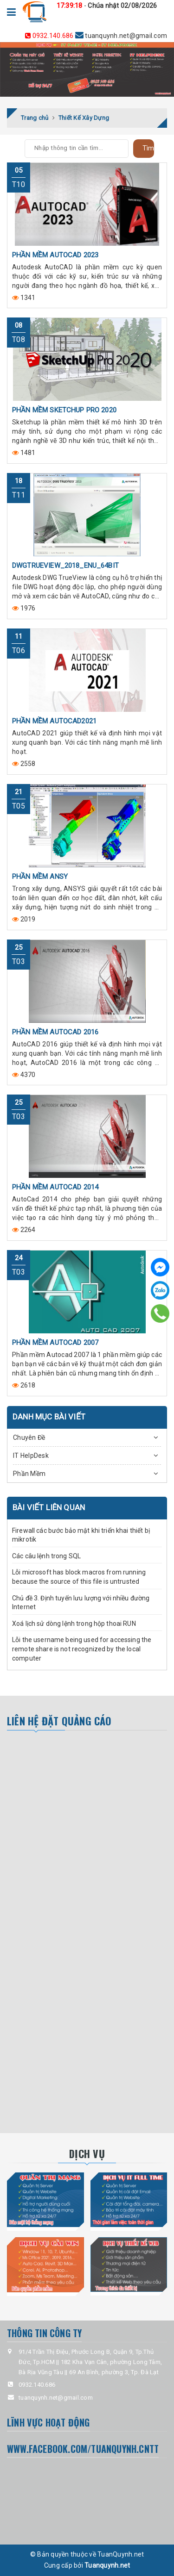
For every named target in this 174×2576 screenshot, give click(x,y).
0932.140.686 (50, 35)
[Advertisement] (87, 1831)
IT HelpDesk (31, 1455)
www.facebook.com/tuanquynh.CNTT (83, 2449)
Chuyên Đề (29, 1437)
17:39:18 (70, 5)
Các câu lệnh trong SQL (46, 1556)
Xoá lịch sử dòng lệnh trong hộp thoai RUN (74, 1623)
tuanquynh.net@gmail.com (96, 35)
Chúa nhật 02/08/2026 (122, 5)
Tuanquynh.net (107, 2565)
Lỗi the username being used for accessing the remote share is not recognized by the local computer (81, 1648)
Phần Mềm (29, 1473)
